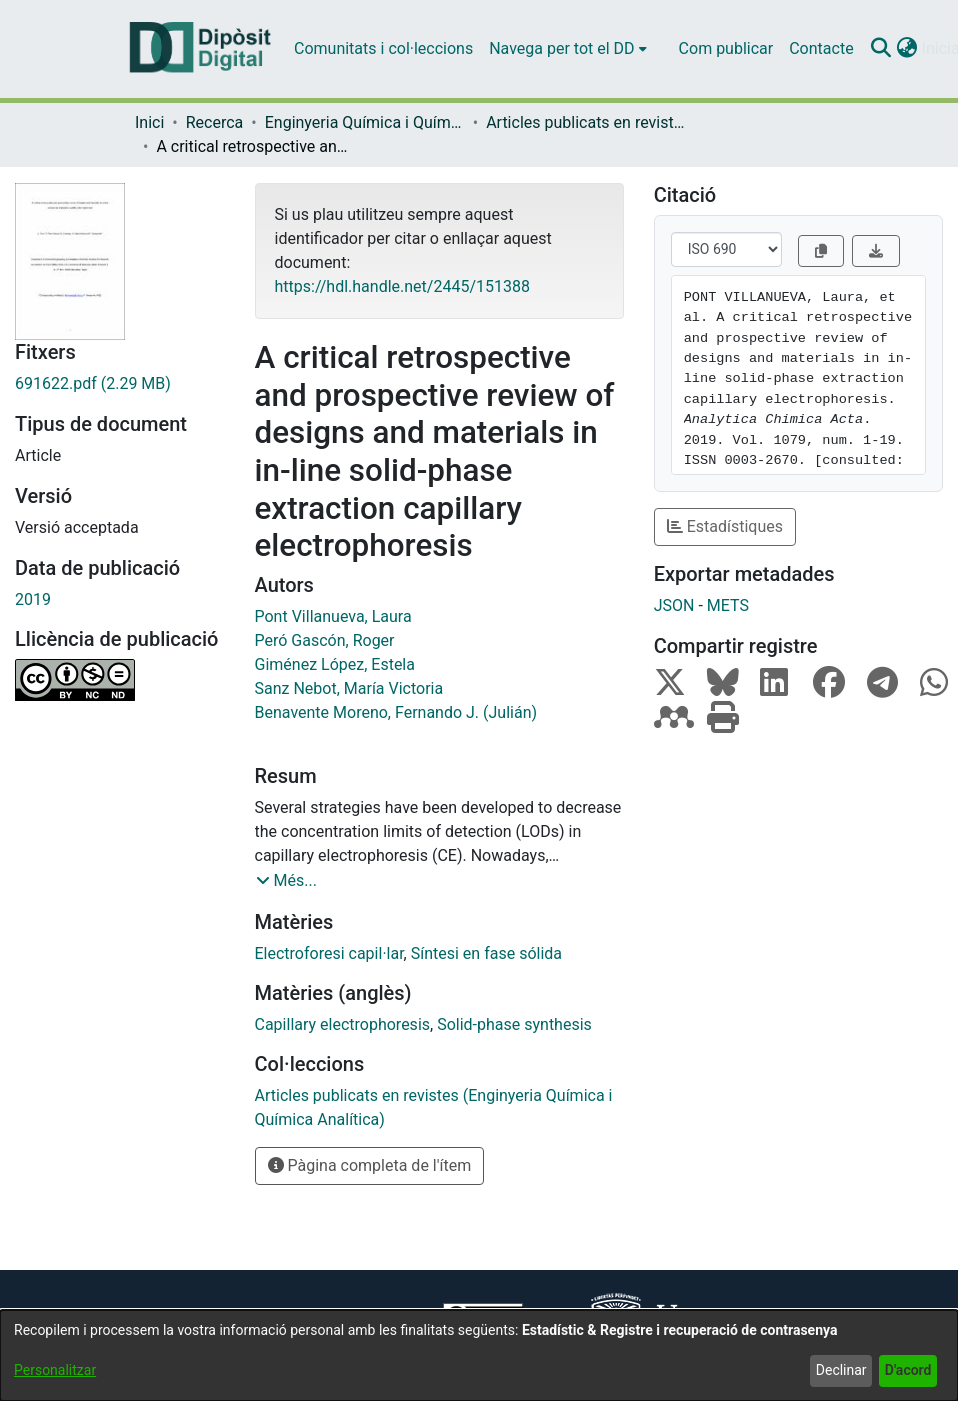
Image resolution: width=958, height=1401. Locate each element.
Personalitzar (55, 1370)
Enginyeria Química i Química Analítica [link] (365, 122)
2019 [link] (33, 599)
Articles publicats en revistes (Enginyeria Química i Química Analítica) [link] (586, 122)
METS (728, 605)
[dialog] (479, 1355)
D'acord (908, 1370)
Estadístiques (725, 526)
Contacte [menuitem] (821, 48)
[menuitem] (567, 49)
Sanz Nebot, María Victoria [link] (349, 688)
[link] (120, 384)
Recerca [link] (215, 122)
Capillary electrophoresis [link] (343, 1024)
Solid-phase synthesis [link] (514, 1024)
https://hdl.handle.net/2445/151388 (402, 286)
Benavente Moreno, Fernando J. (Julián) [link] (396, 712)
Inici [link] (149, 122)
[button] (881, 49)
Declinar (841, 1370)
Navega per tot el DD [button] (561, 48)
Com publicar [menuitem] (726, 48)
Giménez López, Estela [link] (335, 664)
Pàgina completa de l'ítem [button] (370, 1165)
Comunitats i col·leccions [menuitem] (383, 48)
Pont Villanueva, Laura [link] (333, 616)
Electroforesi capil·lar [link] (329, 953)
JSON (674, 605)
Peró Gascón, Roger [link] (325, 640)
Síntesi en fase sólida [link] (486, 953)
